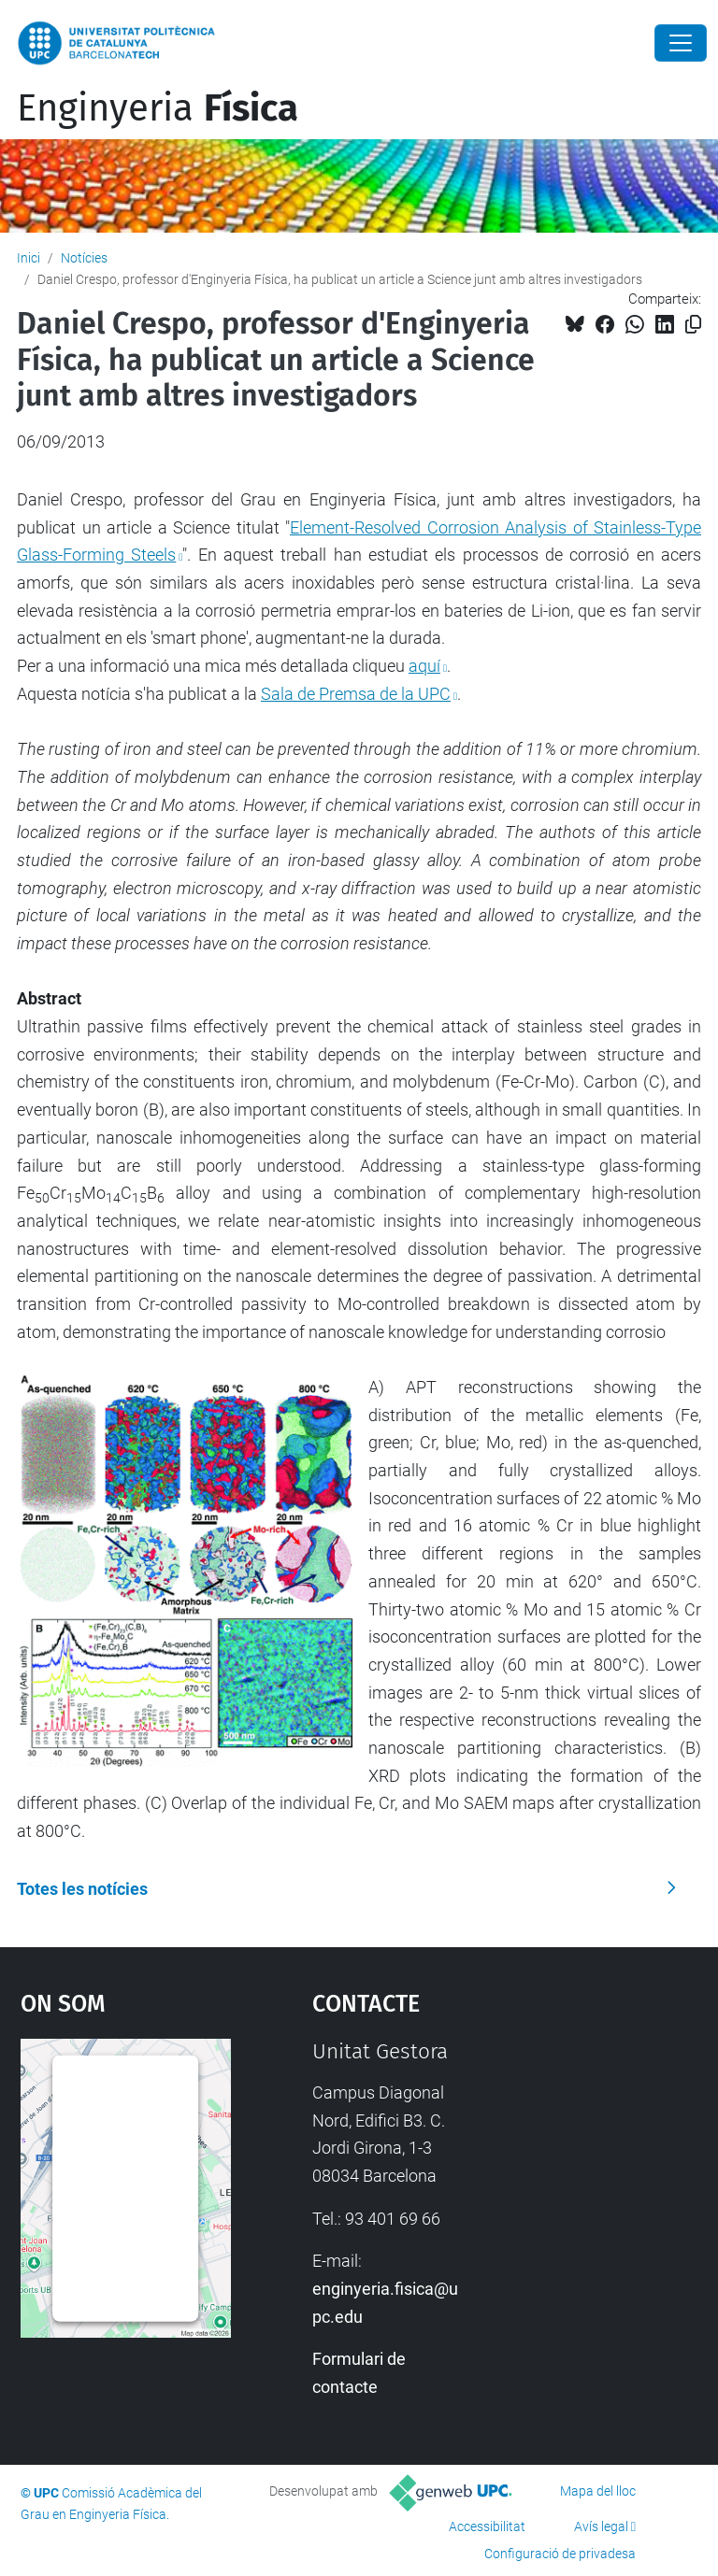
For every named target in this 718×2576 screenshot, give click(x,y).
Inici (28, 257)
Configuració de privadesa (560, 2553)
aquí (424, 666)
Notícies (84, 257)
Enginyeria (157, 108)
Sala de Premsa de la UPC (356, 694)
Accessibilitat (487, 2526)
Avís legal (601, 2526)
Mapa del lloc (598, 2490)
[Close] (680, 43)
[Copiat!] (693, 324)
